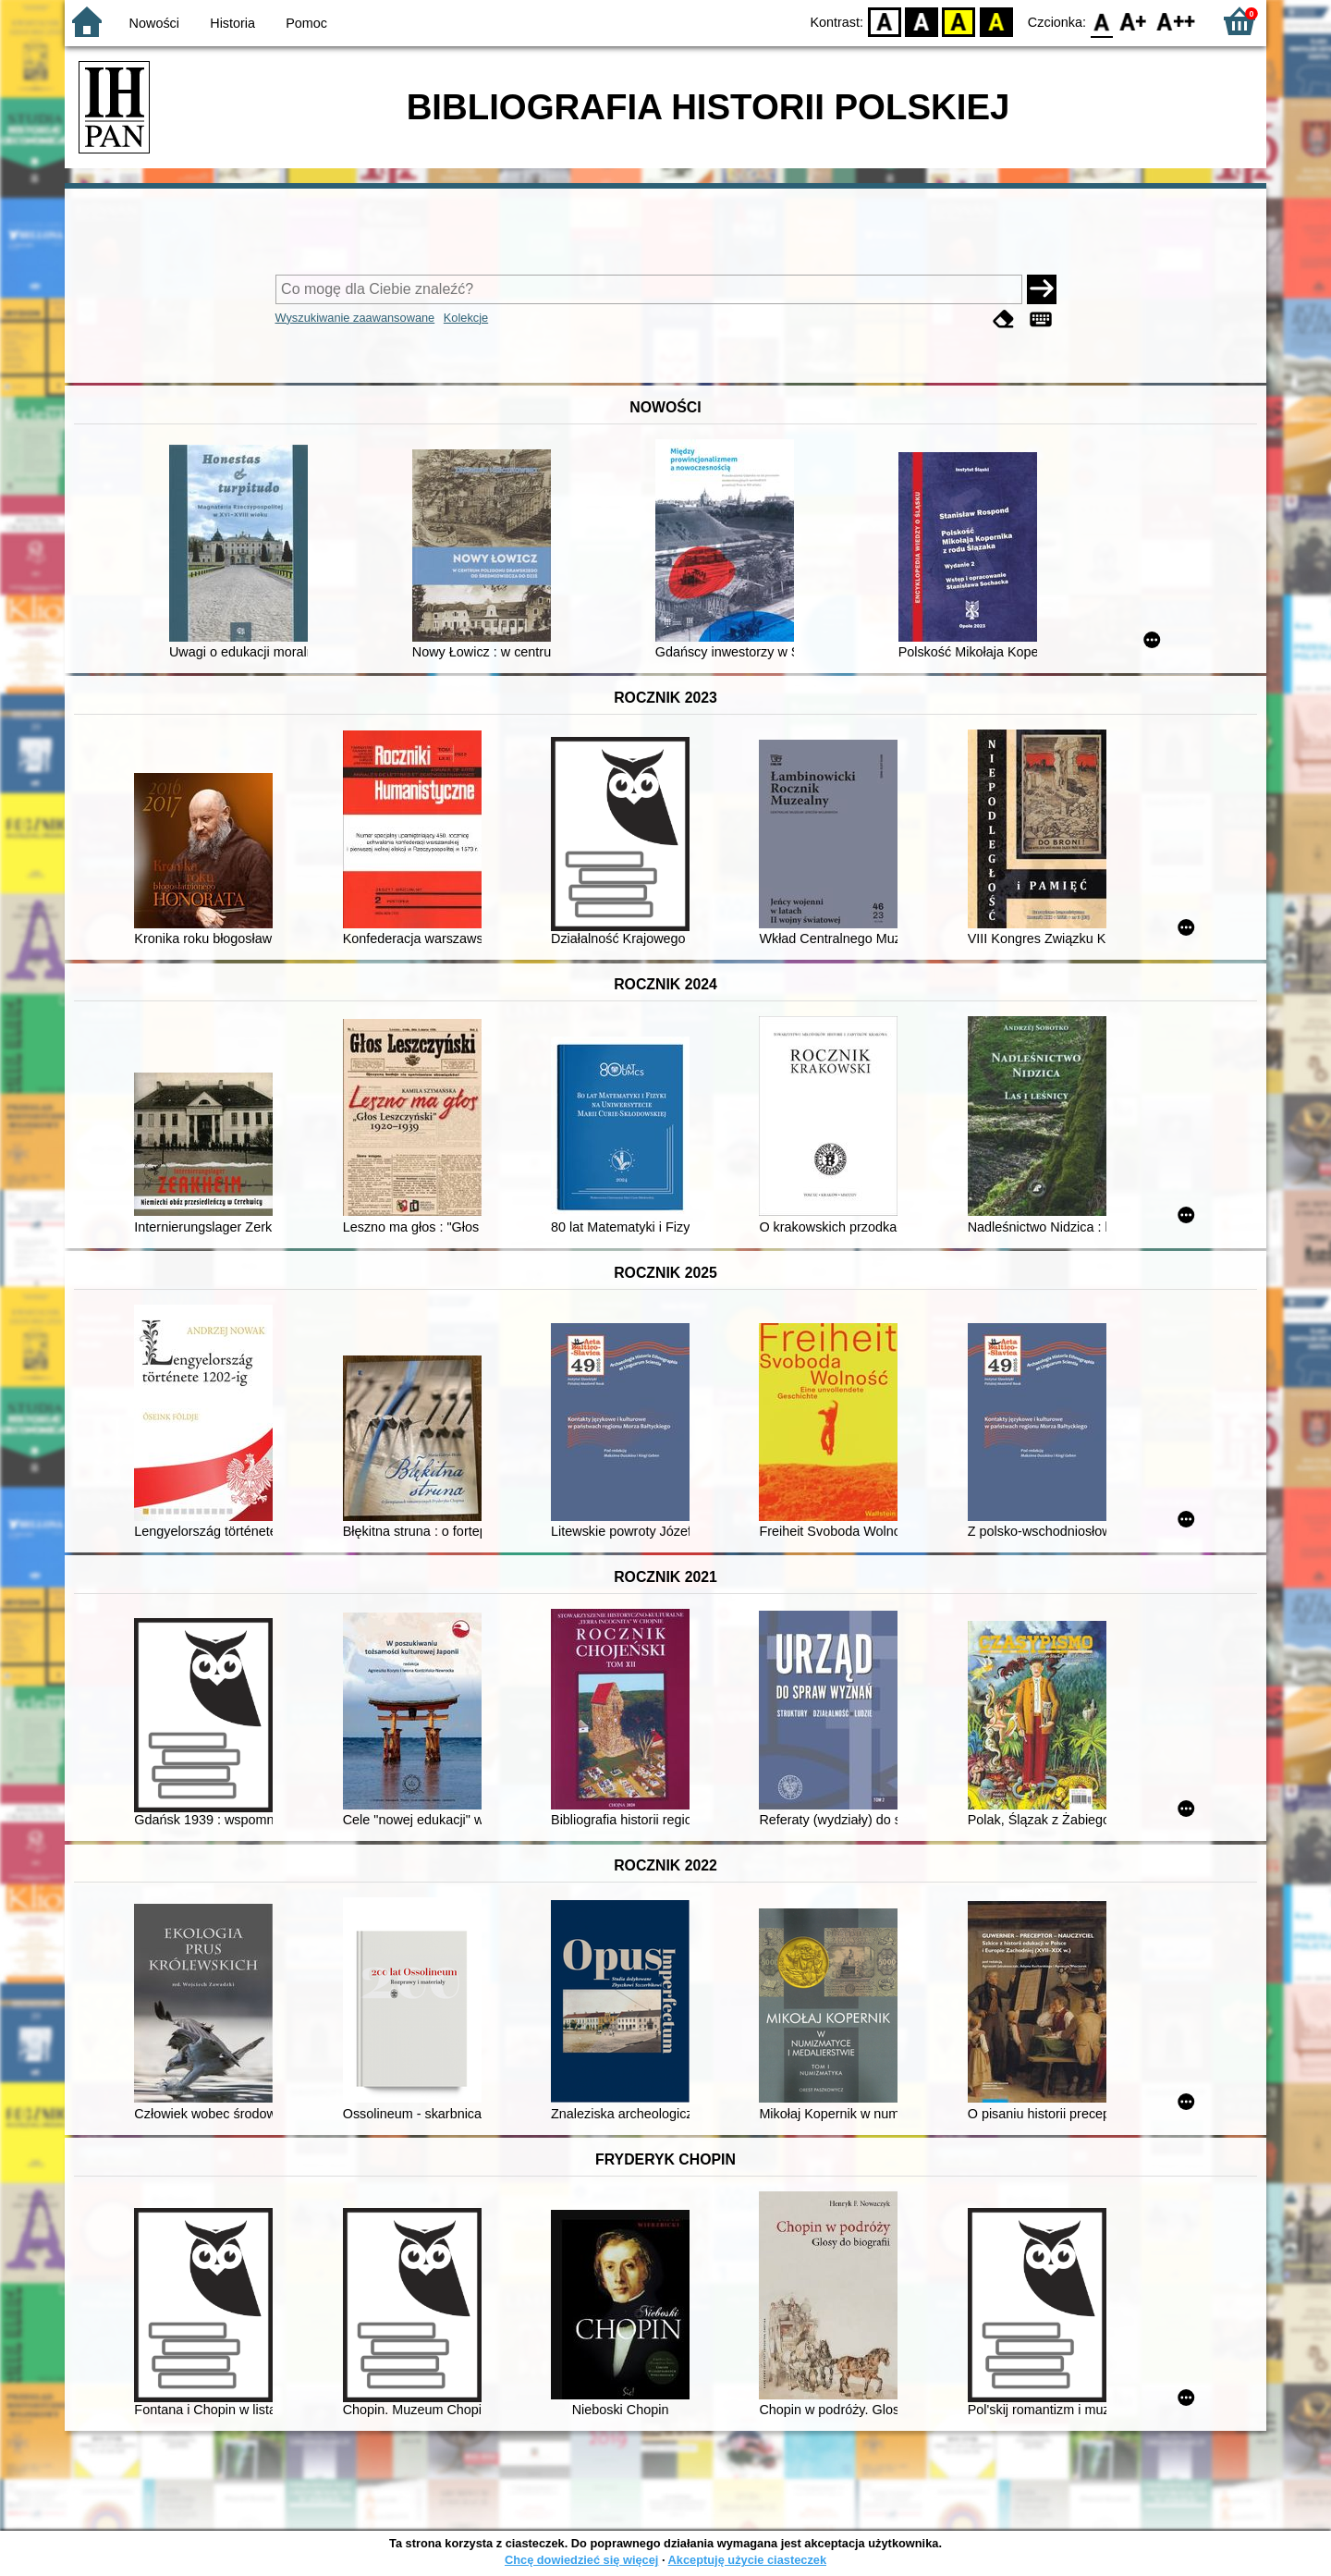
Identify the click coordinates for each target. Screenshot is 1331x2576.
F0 (1101, 21)
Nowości (154, 23)
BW (922, 21)
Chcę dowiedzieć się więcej (581, 2560)
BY (996, 21)
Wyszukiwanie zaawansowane (355, 318)
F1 (1133, 21)
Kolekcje (466, 318)
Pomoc (306, 23)
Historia (232, 23)
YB (959, 21)
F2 (1176, 21)
